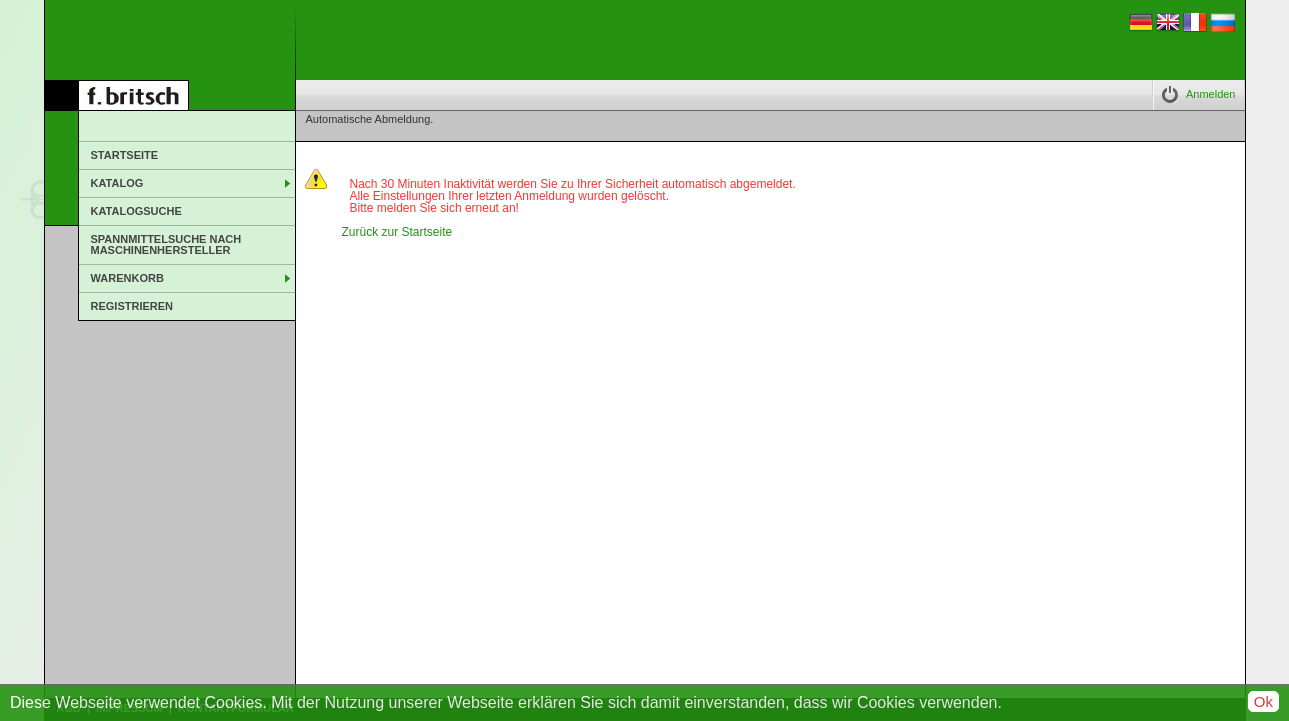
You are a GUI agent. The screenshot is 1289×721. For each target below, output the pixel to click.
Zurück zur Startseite (397, 232)
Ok (1263, 701)
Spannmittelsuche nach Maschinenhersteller (166, 244)
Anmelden (1211, 94)
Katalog (117, 183)
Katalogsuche (136, 211)
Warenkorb (127, 278)
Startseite (125, 155)
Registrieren (132, 306)
